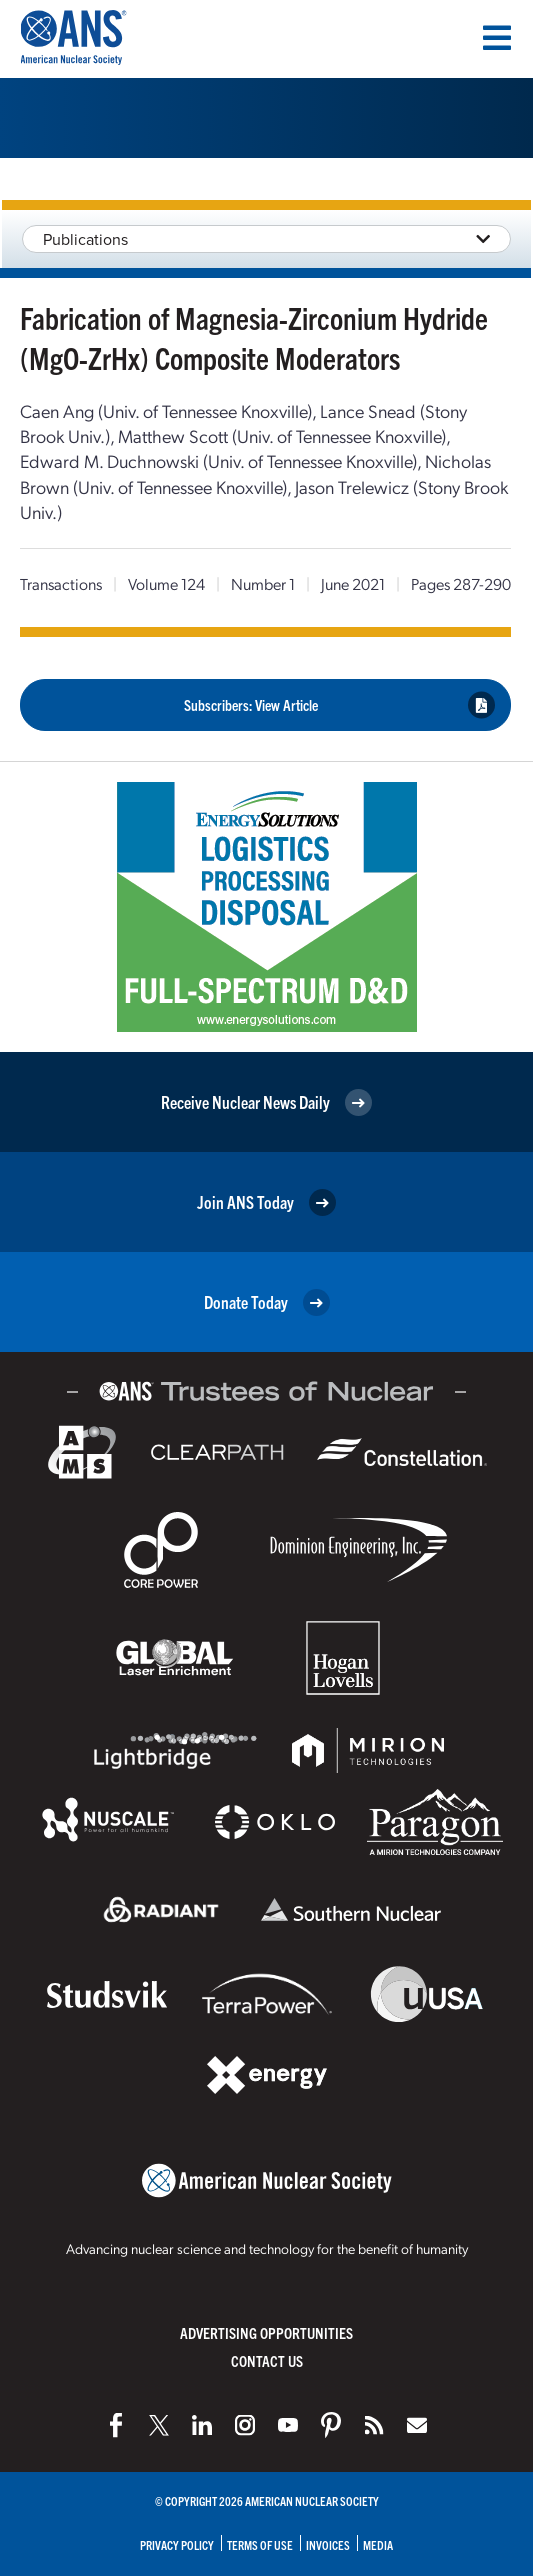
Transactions (61, 583)
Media (378, 2544)
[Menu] (497, 38)
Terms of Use (260, 2544)
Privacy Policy (177, 2544)
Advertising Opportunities (266, 2332)
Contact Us (267, 2360)
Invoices (328, 2544)
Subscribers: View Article (340, 705)
